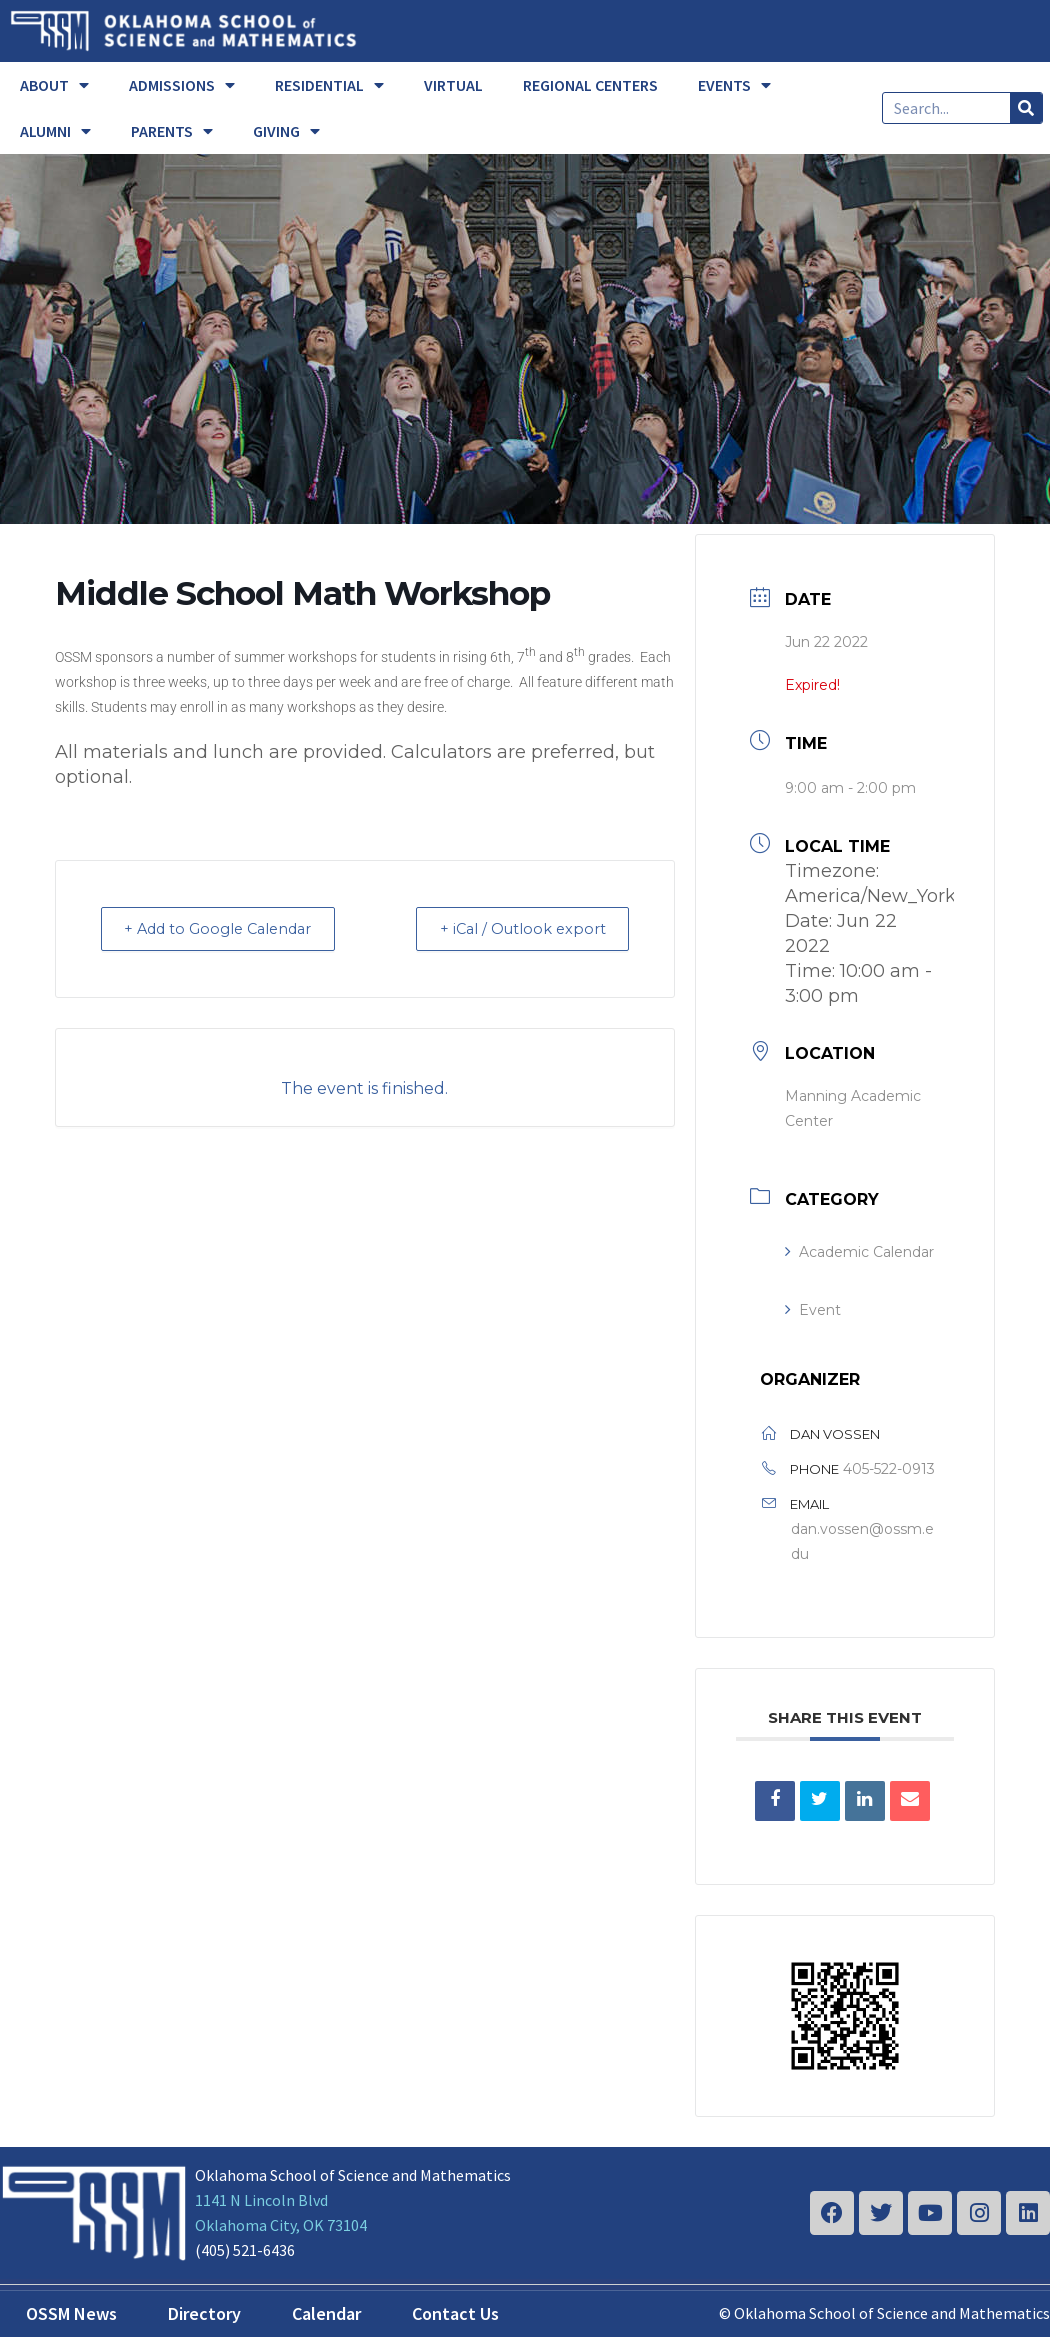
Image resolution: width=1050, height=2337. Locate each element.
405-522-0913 (889, 1469)
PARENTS (172, 131)
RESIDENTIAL (329, 85)
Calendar (326, 2313)
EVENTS (734, 85)
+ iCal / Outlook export (515, 928)
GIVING (286, 131)
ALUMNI (55, 131)
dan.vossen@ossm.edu (862, 1541)
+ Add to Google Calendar (228, 928)
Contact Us (455, 2313)
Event (813, 1310)
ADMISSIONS (182, 85)
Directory (204, 2313)
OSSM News (71, 2313)
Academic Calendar (859, 1252)
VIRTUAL (453, 85)
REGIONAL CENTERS (590, 85)
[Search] (1026, 108)
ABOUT (54, 85)
